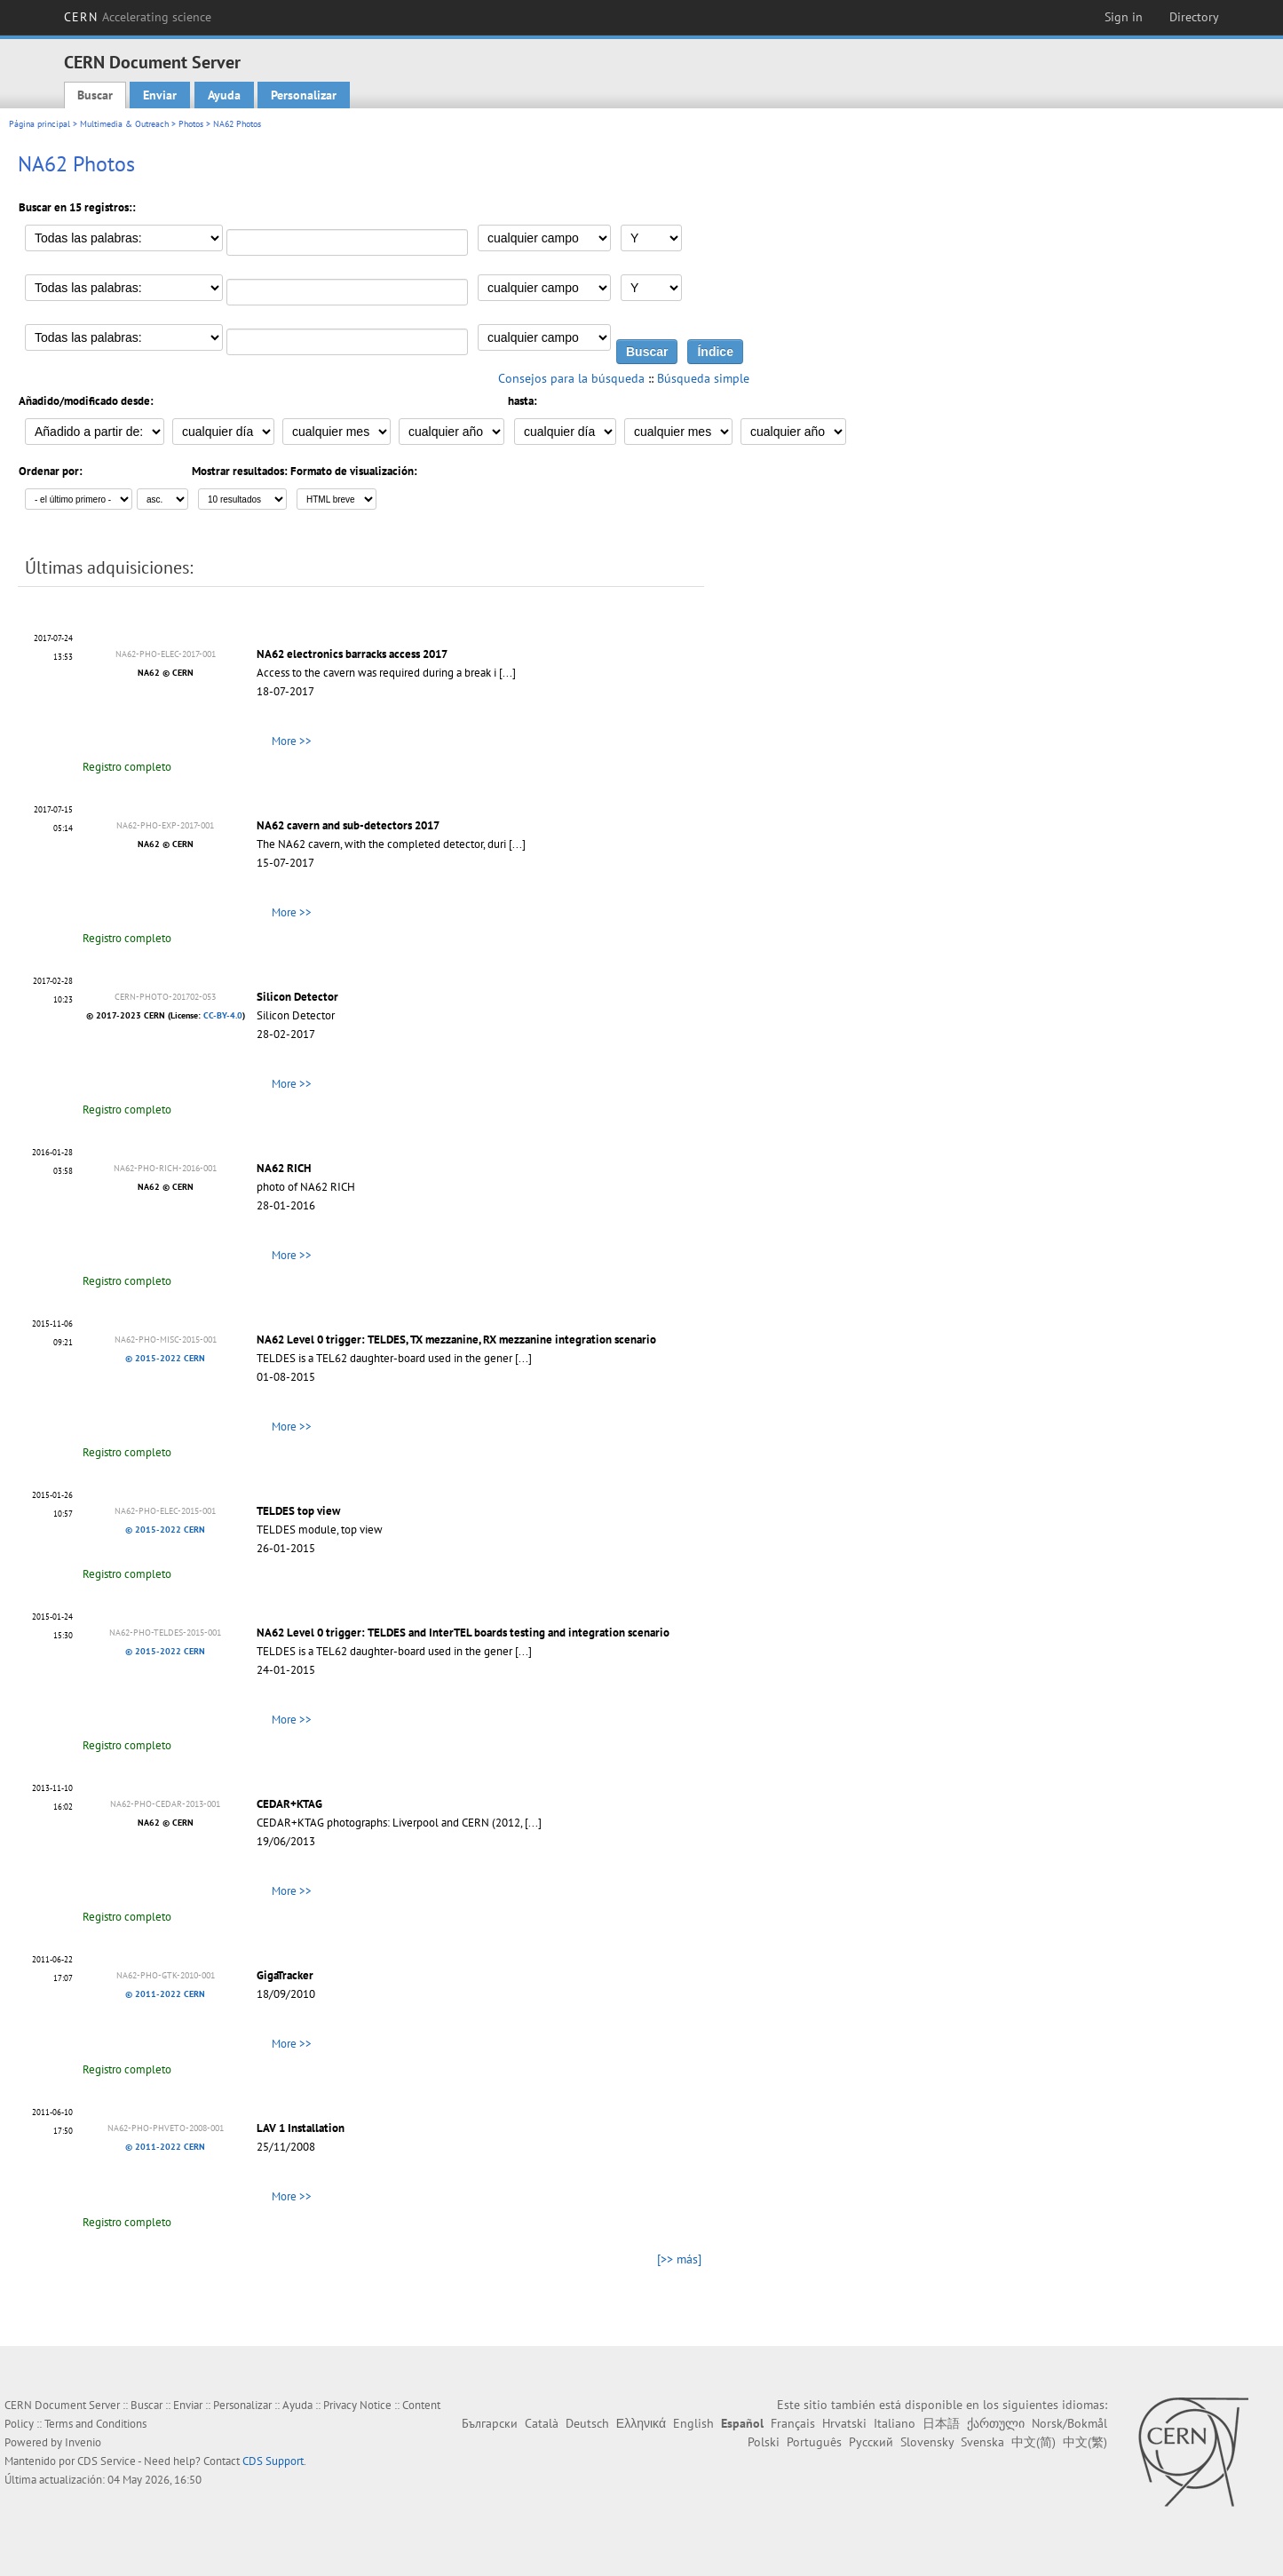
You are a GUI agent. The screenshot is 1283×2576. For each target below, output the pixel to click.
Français (793, 2423)
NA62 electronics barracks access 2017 (352, 654)
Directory (1194, 17)
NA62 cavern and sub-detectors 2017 (348, 825)
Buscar (95, 95)
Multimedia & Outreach (124, 124)
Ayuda (224, 95)
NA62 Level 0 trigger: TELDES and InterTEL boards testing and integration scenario (463, 1632)
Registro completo (127, 766)
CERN (137, 17)
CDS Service (106, 2461)
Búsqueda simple (703, 378)
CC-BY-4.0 (222, 1015)
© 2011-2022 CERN (165, 1994)
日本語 (941, 2423)
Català (541, 2423)
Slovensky (927, 2442)
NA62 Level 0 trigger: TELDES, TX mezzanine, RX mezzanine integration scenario (456, 1339)
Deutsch (587, 2423)
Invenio (83, 2442)
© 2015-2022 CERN (165, 1358)
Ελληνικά (641, 2423)
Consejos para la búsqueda (571, 378)
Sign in (1124, 17)
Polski (764, 2442)
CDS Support (273, 2461)
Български (490, 2423)
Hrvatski (844, 2423)
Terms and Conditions (95, 2423)
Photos (190, 124)
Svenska (982, 2442)
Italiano (894, 2423)
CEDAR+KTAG (289, 1803)
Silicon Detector (297, 996)
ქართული (996, 2423)
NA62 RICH (284, 1168)
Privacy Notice (357, 2405)
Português (814, 2442)
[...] (507, 672)
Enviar (160, 95)
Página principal (39, 124)
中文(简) (1033, 2442)
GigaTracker (285, 1975)
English (693, 2423)
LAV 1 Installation (301, 2128)
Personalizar (304, 95)
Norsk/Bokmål (1069, 2423)
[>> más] (679, 2259)
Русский (871, 2442)
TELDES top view (298, 1510)
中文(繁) (1085, 2442)
